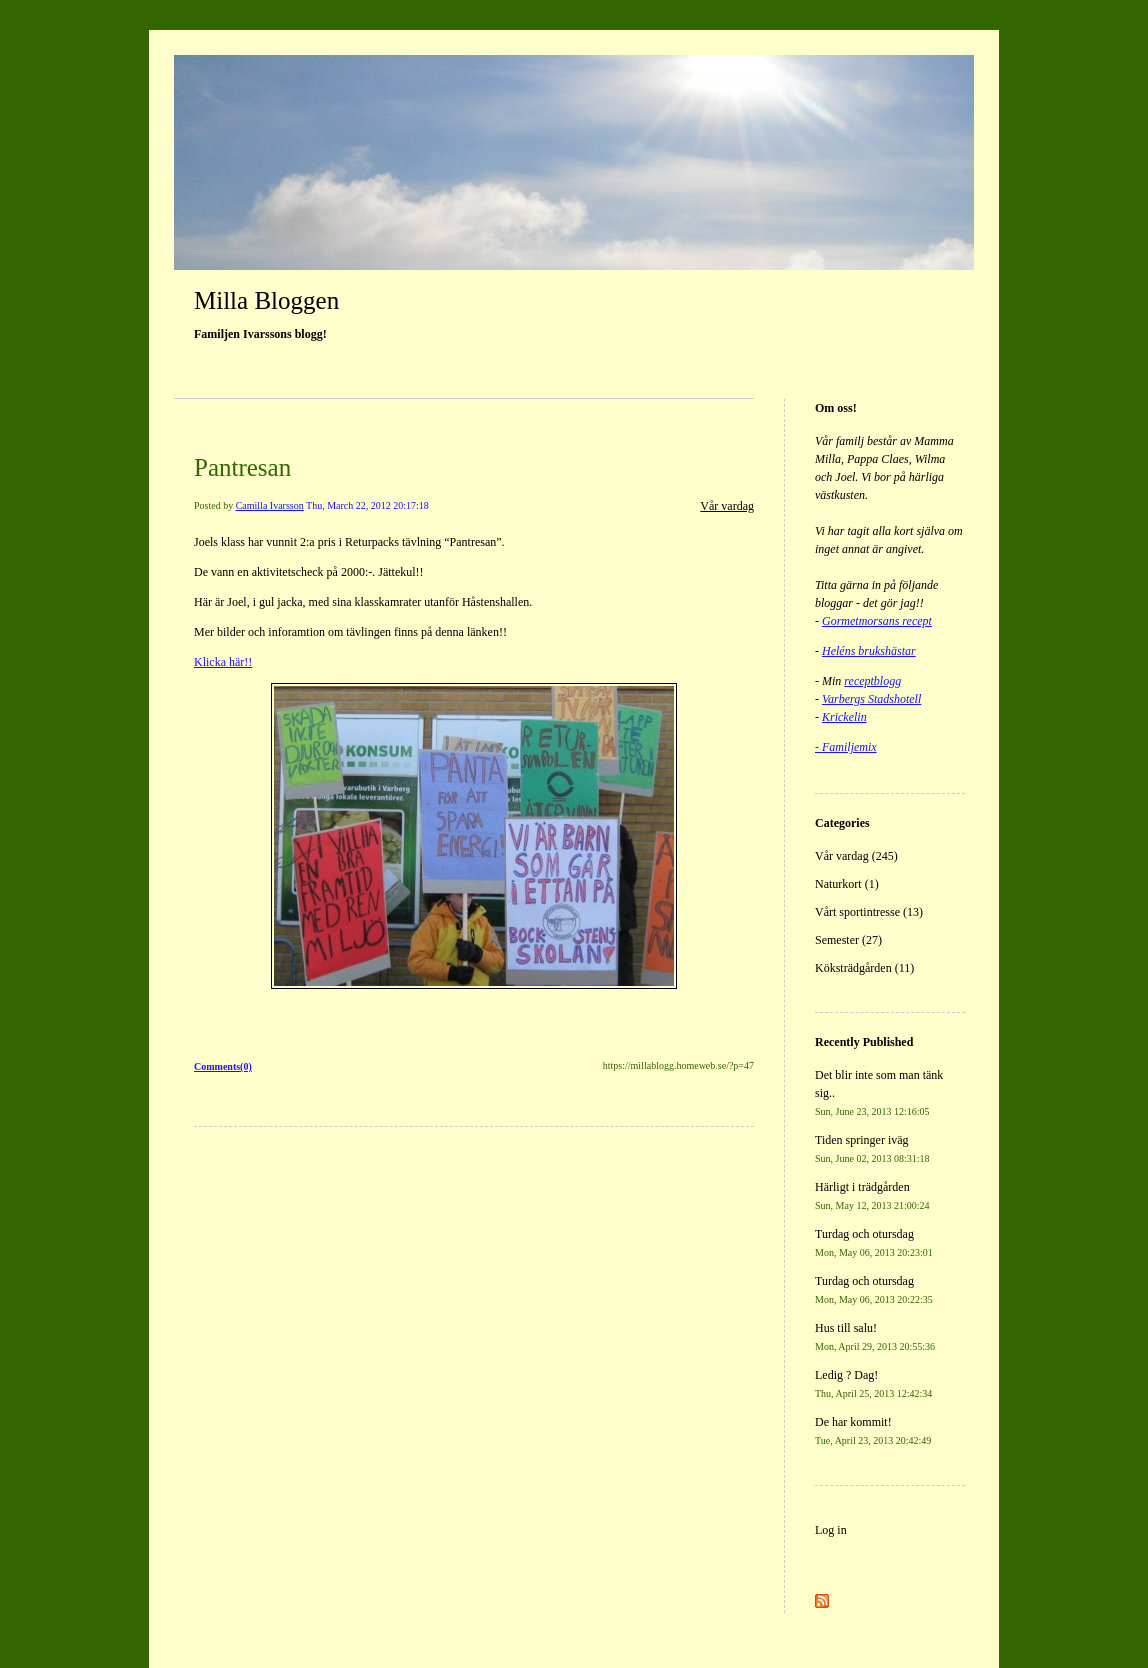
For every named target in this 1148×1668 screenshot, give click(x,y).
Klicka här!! (223, 662)
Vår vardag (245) (856, 856)
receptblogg (872, 681)
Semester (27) (848, 940)
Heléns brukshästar (869, 651)
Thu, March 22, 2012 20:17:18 (367, 505)
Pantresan (242, 467)
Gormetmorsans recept (877, 621)
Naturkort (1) (847, 884)
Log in (831, 1530)
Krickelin (844, 717)
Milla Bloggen (266, 300)
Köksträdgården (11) (864, 968)
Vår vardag (727, 506)
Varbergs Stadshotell (871, 699)
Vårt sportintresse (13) (869, 912)
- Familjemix (846, 747)
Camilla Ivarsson (270, 505)
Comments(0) (223, 1066)
